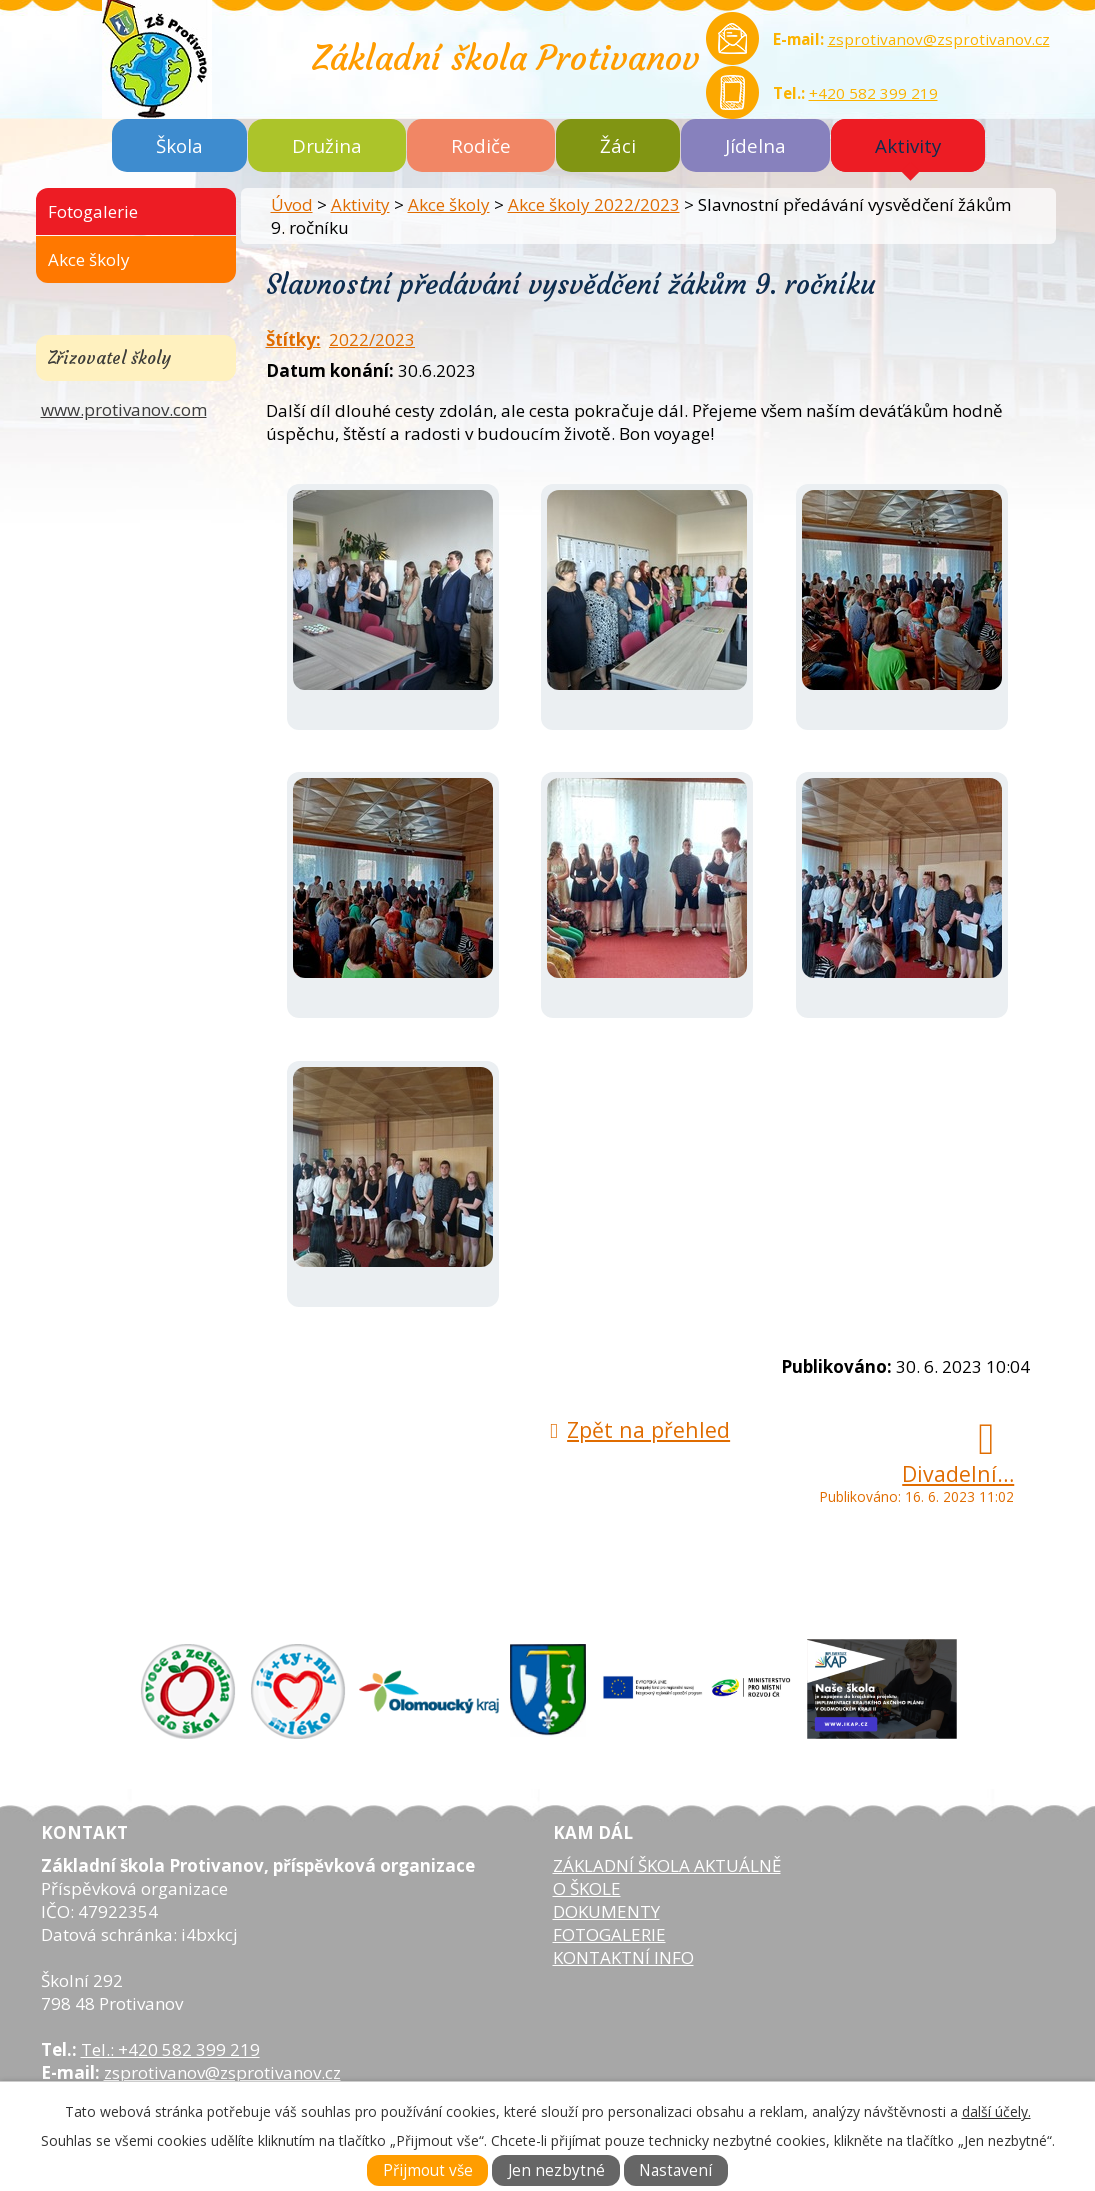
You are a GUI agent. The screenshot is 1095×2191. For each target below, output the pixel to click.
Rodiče (481, 145)
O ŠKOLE (587, 1888)
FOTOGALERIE (609, 1934)
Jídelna (755, 145)
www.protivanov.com (124, 409)
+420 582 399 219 (873, 93)
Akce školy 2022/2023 (594, 204)
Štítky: (293, 339)
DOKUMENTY (606, 1911)
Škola (179, 145)
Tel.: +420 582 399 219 (170, 2049)
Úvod (292, 204)
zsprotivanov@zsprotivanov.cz (939, 39)
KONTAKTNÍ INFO (623, 1957)
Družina (327, 145)
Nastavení (675, 2170)
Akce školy (449, 204)
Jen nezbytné (556, 2170)
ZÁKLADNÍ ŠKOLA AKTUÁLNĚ (667, 1865)
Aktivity (908, 145)
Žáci (618, 145)
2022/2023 (372, 339)
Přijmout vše (428, 2170)
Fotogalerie (93, 211)
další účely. (996, 2111)
